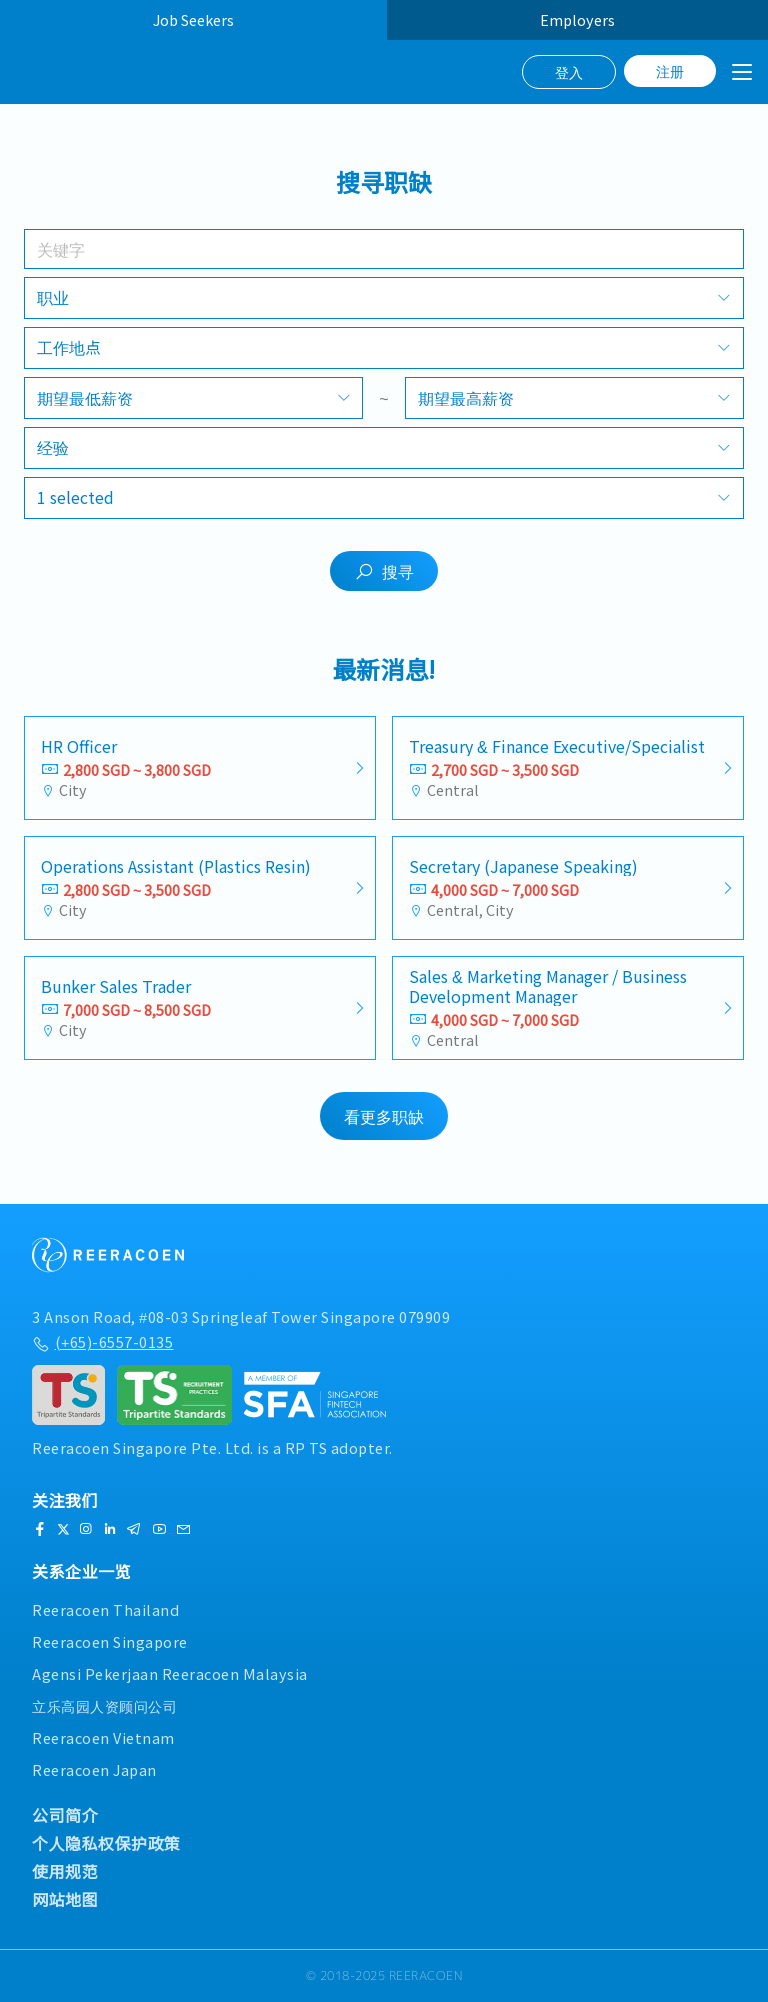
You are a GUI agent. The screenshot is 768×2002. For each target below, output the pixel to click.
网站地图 (65, 1899)
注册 (670, 71)
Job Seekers (193, 19)
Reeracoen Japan (94, 1769)
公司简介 (65, 1815)
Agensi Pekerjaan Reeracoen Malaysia (170, 1673)
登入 (569, 72)
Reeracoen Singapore (110, 1641)
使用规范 (65, 1871)
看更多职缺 (384, 1116)
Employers (577, 19)
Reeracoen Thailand (105, 1609)
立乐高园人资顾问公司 (104, 1705)
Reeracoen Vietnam (103, 1737)
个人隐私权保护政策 (106, 1843)
